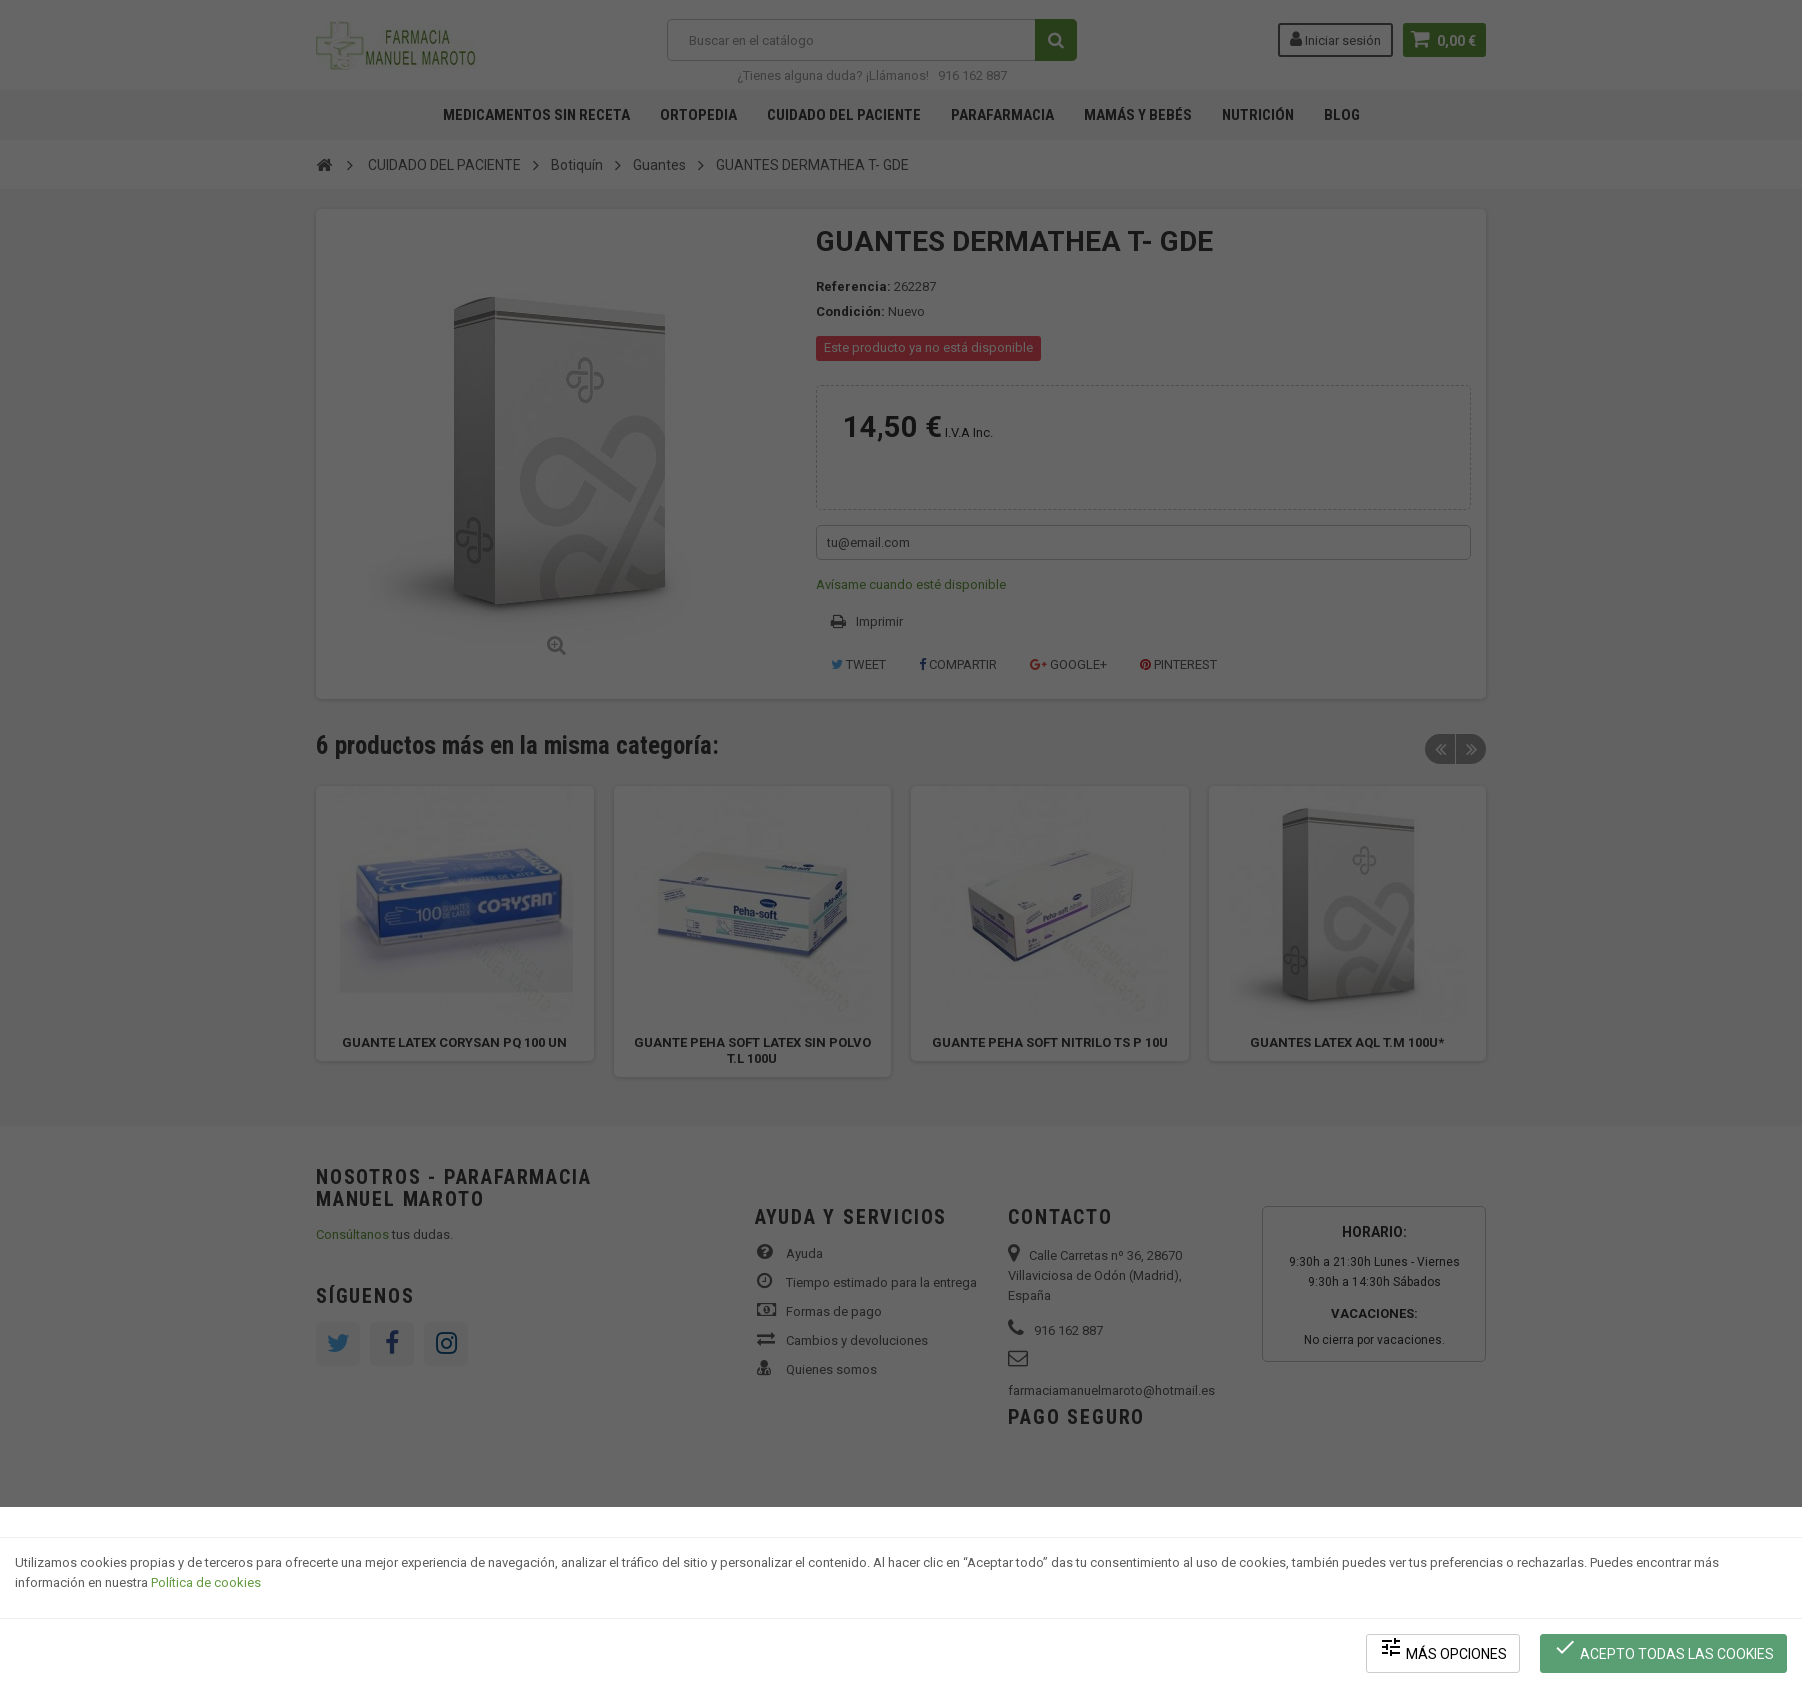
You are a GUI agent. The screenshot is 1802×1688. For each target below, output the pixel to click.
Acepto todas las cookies (1663, 1648)
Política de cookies (206, 1583)
